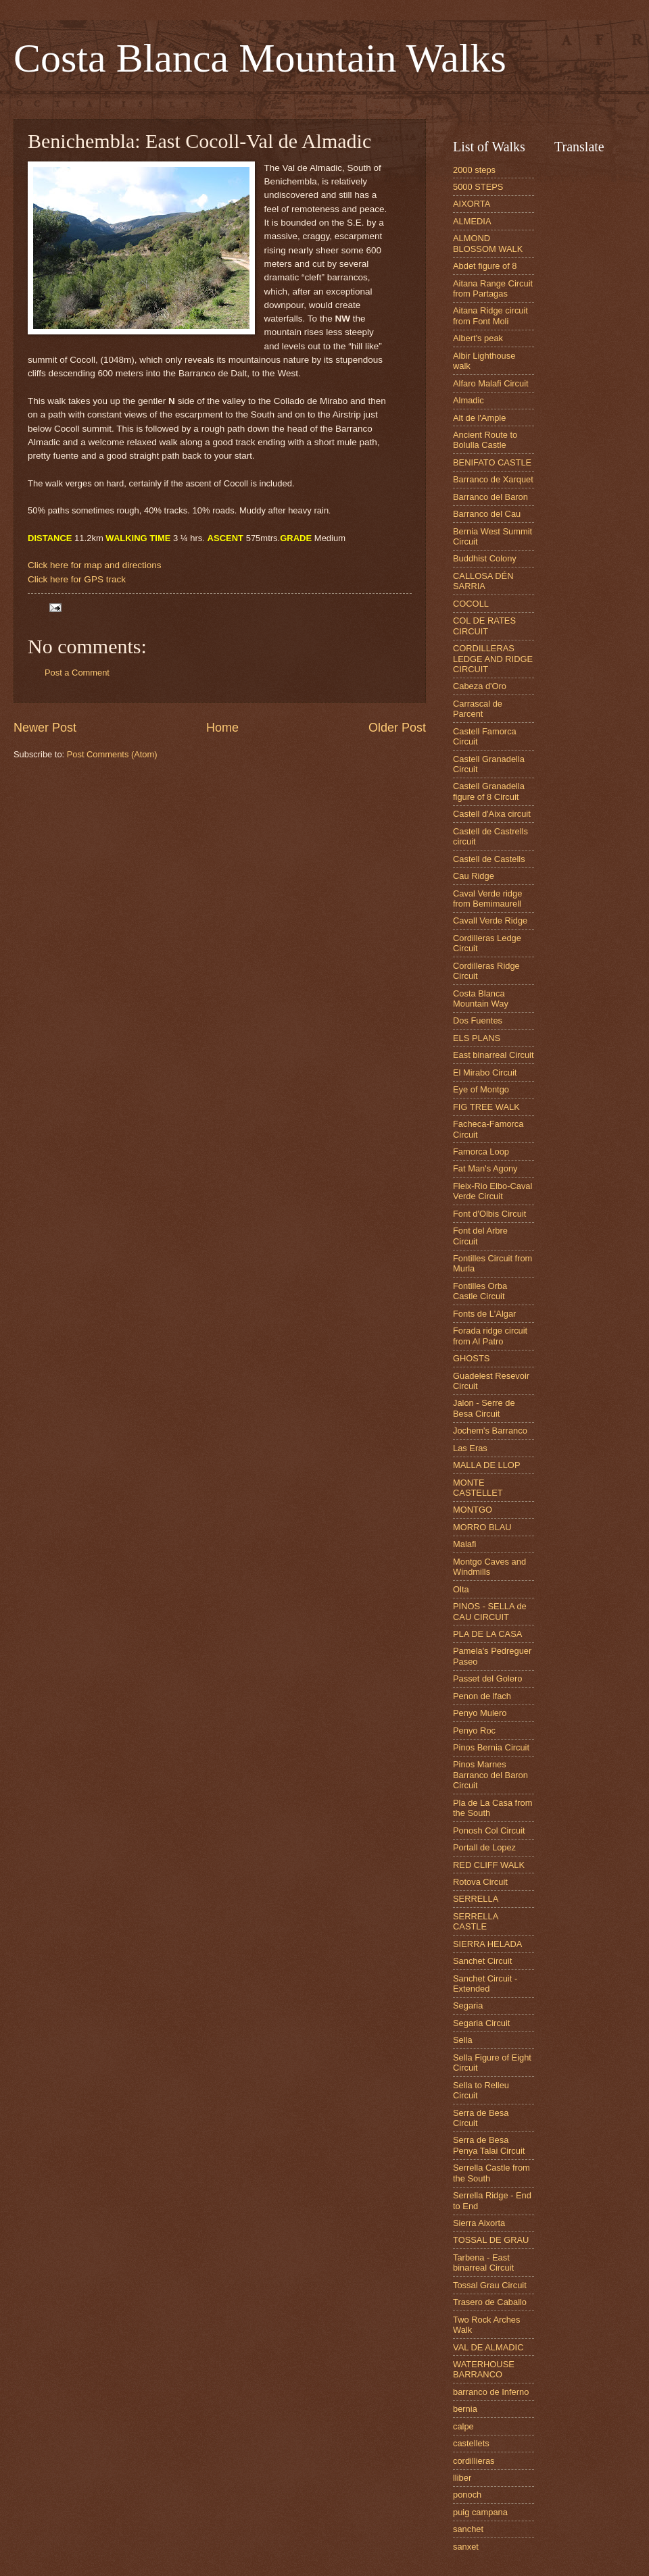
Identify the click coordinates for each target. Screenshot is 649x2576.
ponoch (467, 2495)
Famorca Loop (481, 1151)
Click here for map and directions (95, 565)
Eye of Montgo (481, 1089)
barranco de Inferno (491, 2392)
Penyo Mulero (479, 1713)
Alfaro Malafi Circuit (491, 383)
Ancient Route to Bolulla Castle (485, 440)
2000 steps (474, 170)
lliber (462, 2478)
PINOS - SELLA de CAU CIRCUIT (490, 1611)
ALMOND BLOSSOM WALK (488, 243)
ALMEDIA (472, 221)
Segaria (468, 2005)
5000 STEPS (478, 187)
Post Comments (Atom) (112, 754)
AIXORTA (471, 204)
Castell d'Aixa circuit (492, 814)
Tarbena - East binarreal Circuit (483, 2262)
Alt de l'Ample (479, 418)
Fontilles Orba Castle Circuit (480, 1291)
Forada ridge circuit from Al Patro (490, 1335)
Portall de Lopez (484, 1847)
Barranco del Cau (487, 514)
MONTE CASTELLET (478, 1488)
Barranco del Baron (490, 497)
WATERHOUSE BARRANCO (483, 2369)
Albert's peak (478, 338)
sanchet (468, 2529)
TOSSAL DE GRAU (491, 2240)
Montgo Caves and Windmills (489, 1567)
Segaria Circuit (481, 2023)
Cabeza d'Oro (479, 686)
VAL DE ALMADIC (488, 2347)
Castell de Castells (489, 859)
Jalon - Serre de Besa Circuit (484, 1408)
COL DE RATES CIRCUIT (484, 625)
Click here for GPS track (77, 579)
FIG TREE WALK (486, 1107)
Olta (461, 1589)
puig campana (480, 2512)
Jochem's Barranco (490, 1430)
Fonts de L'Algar (484, 1314)
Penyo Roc (474, 1730)
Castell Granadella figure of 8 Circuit (489, 791)
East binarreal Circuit (493, 1055)
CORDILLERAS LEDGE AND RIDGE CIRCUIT (493, 658)
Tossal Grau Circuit (490, 2285)
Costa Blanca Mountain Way (480, 998)
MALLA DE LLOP (486, 1465)
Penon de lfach (482, 1696)
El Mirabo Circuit (484, 1072)
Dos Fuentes (477, 1020)
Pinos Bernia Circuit (491, 1747)
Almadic (468, 400)
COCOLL (471, 604)
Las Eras (470, 1448)
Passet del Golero (487, 1678)
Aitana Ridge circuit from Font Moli (490, 315)
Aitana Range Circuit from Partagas (493, 288)
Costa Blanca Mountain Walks (260, 58)
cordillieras (474, 2461)
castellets (471, 2443)
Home (222, 727)
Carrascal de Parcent (477, 709)
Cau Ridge (473, 876)
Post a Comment (77, 672)
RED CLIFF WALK (489, 1865)
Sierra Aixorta (479, 2223)
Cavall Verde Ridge (490, 920)
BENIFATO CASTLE (492, 462)
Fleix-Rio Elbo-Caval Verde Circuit (492, 1191)
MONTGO (472, 1510)
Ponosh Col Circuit (489, 1830)
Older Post (397, 727)
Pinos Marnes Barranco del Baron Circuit (490, 1774)
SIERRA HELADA (487, 1944)
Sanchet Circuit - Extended (485, 1983)
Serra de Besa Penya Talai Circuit (489, 2145)
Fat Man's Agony (485, 1168)
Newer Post (45, 727)
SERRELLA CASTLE (475, 1921)
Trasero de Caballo (490, 2302)
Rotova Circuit (480, 1882)
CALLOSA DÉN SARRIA (483, 581)
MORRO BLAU (482, 1527)
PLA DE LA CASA (487, 1634)
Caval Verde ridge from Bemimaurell (487, 898)
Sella (463, 2040)
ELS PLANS (476, 1038)
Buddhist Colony (484, 558)
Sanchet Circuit (482, 1961)
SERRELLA (475, 1899)
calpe (463, 2426)
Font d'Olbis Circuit (489, 1214)
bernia (465, 2409)
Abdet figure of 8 (484, 266)
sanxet (466, 2547)
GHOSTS (471, 1358)
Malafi (464, 1544)
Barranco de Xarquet (493, 479)
